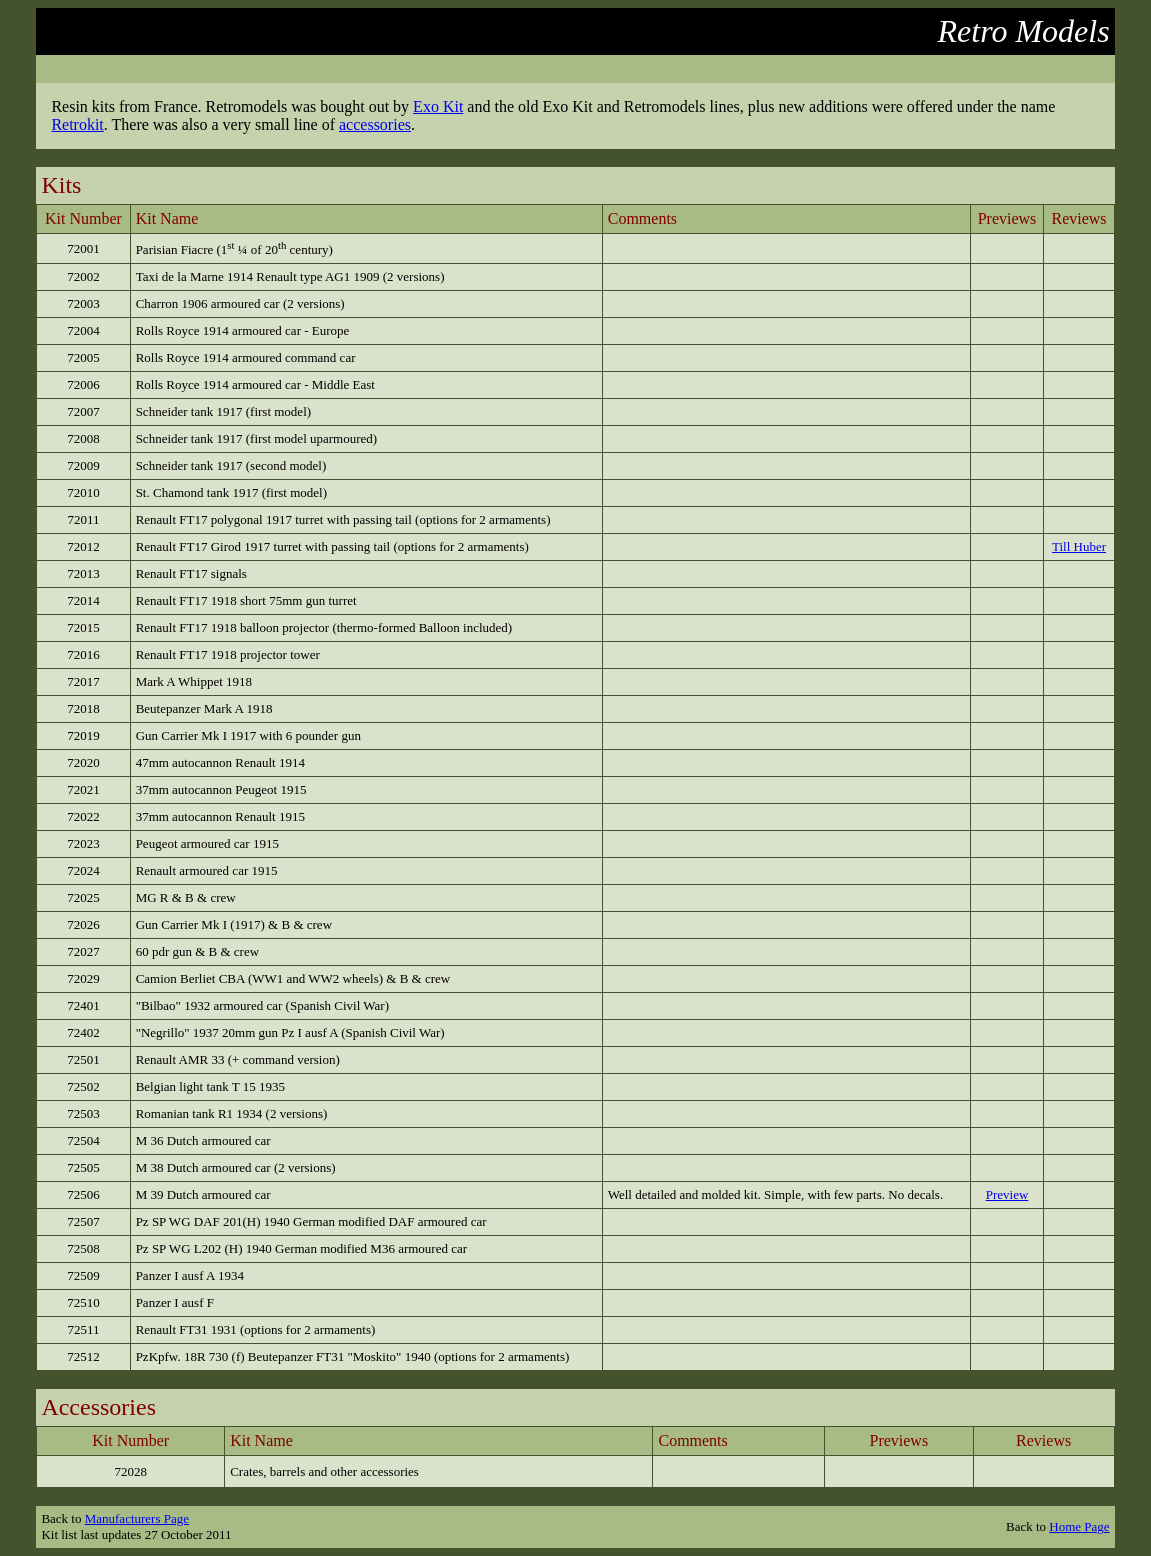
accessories (375, 124)
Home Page (1079, 1526)
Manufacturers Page (137, 1518)
